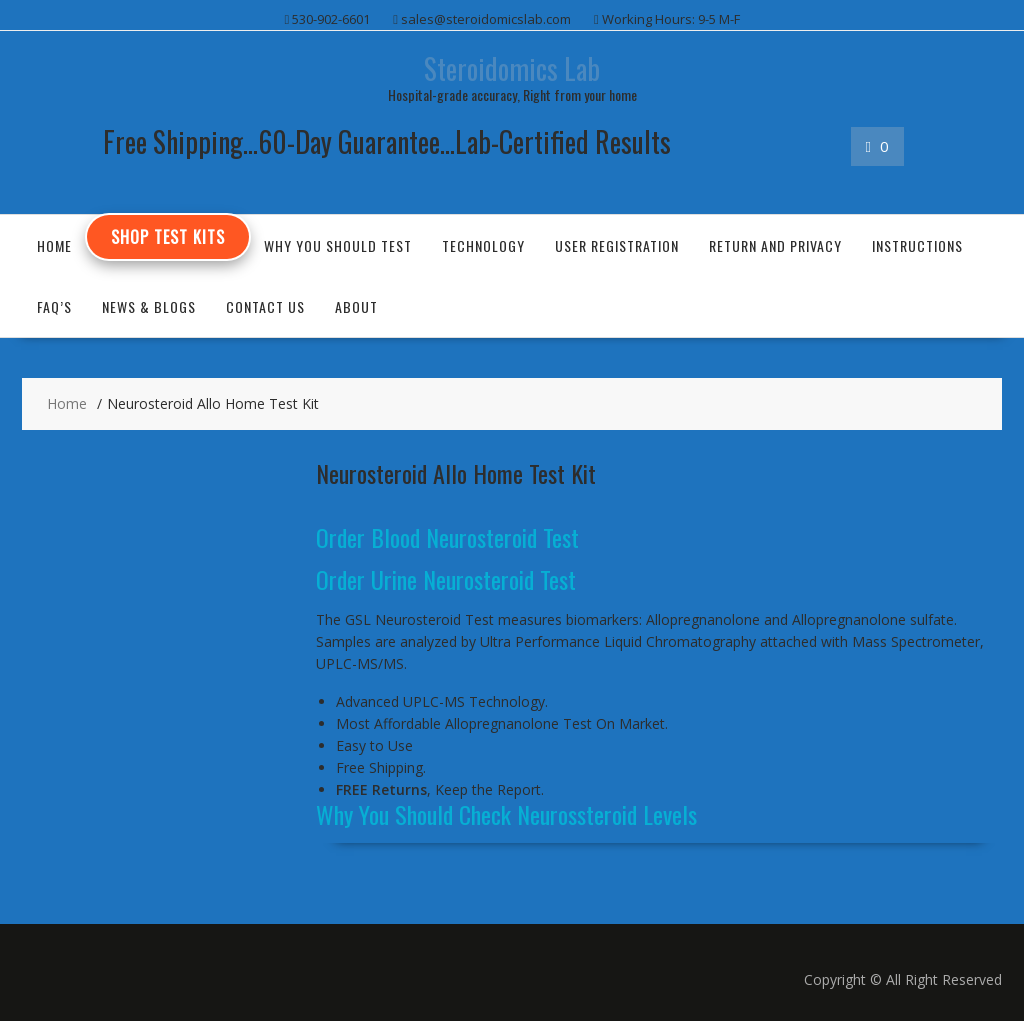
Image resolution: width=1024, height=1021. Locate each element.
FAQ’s (54, 306)
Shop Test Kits (168, 237)
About (356, 306)
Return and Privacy (775, 245)
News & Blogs (149, 306)
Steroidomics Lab (512, 68)
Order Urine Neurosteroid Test (446, 579)
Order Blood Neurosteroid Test (447, 537)
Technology (483, 245)
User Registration (617, 245)
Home (54, 245)
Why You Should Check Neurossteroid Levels (506, 814)
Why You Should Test (338, 245)
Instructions (917, 245)
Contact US (265, 306)
